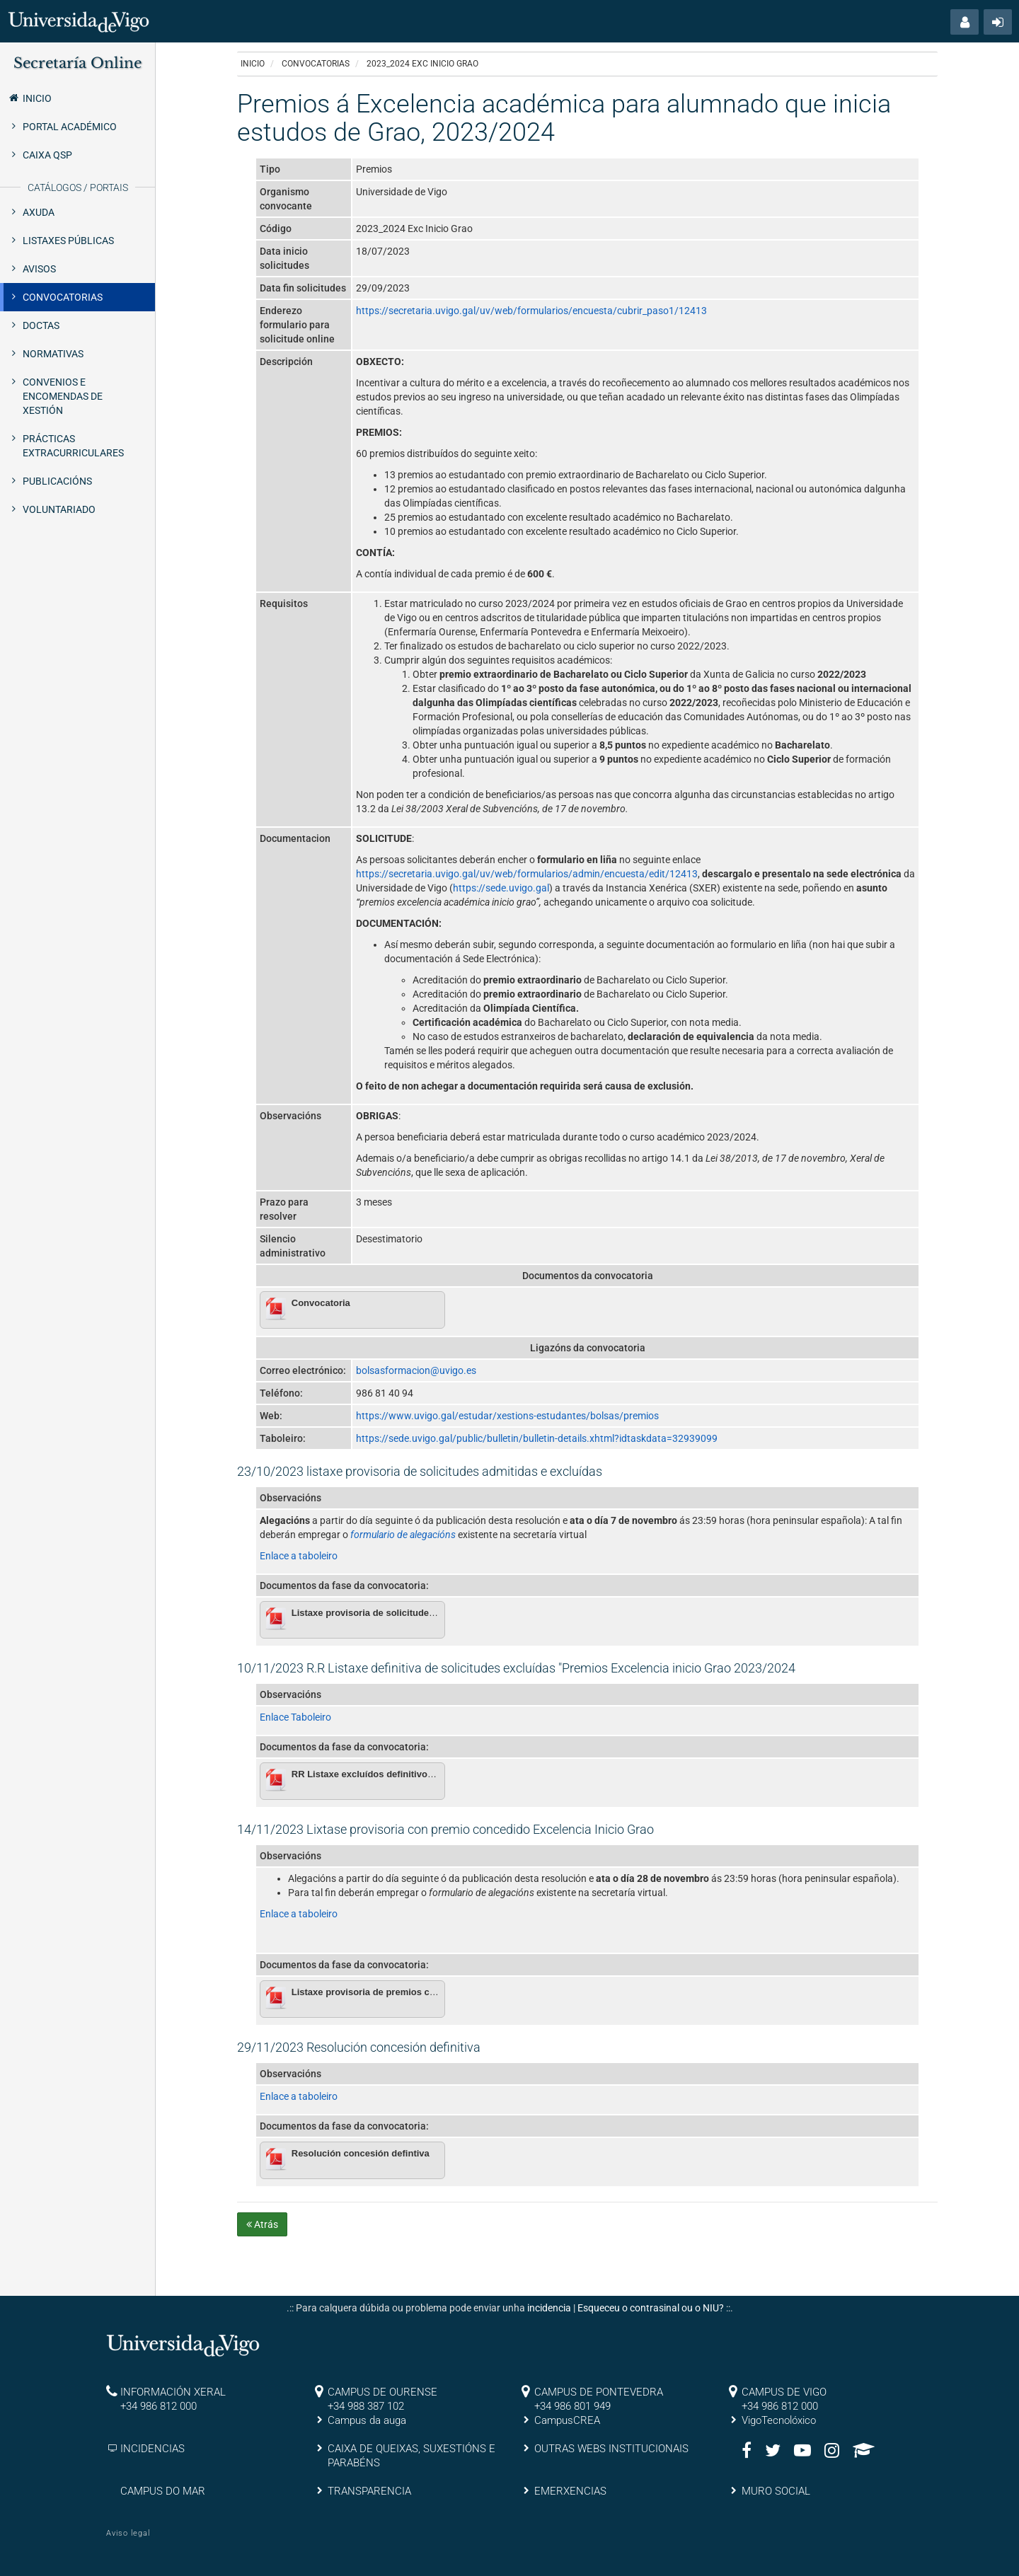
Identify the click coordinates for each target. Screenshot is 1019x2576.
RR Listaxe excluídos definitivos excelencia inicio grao (411, 1774)
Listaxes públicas (68, 240)
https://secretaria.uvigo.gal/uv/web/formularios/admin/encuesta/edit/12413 (527, 873)
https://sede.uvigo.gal (501, 888)
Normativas (53, 353)
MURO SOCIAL (776, 2491)
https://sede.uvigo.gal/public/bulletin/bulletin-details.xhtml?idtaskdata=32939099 (537, 1438)
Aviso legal (128, 2533)
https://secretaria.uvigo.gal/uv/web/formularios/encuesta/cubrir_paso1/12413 (531, 310)
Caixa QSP (47, 155)
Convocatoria (321, 1303)
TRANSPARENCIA (369, 2491)
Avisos (39, 269)
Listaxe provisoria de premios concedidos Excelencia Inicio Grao (434, 1992)
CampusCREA (567, 2420)
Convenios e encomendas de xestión (63, 396)
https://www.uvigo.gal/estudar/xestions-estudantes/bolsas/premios (507, 1415)
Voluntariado (59, 509)
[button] (964, 22)
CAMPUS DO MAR (162, 2491)
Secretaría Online (77, 62)
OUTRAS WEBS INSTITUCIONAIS (611, 2448)
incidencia (549, 2308)
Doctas (41, 325)
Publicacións (57, 481)
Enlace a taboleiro (299, 1555)
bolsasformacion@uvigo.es (416, 1370)
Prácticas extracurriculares (73, 445)
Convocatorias (63, 297)
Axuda (38, 212)
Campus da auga (367, 2420)
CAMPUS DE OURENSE (382, 2392)
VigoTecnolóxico (779, 2420)
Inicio (29, 98)
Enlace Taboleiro (295, 1717)
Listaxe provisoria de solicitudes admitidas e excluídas (412, 1612)
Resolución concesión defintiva (361, 2153)
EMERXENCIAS (570, 2491)
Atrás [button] (262, 2224)
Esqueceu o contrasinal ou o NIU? (650, 2308)
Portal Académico (70, 126)
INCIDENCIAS (152, 2448)
